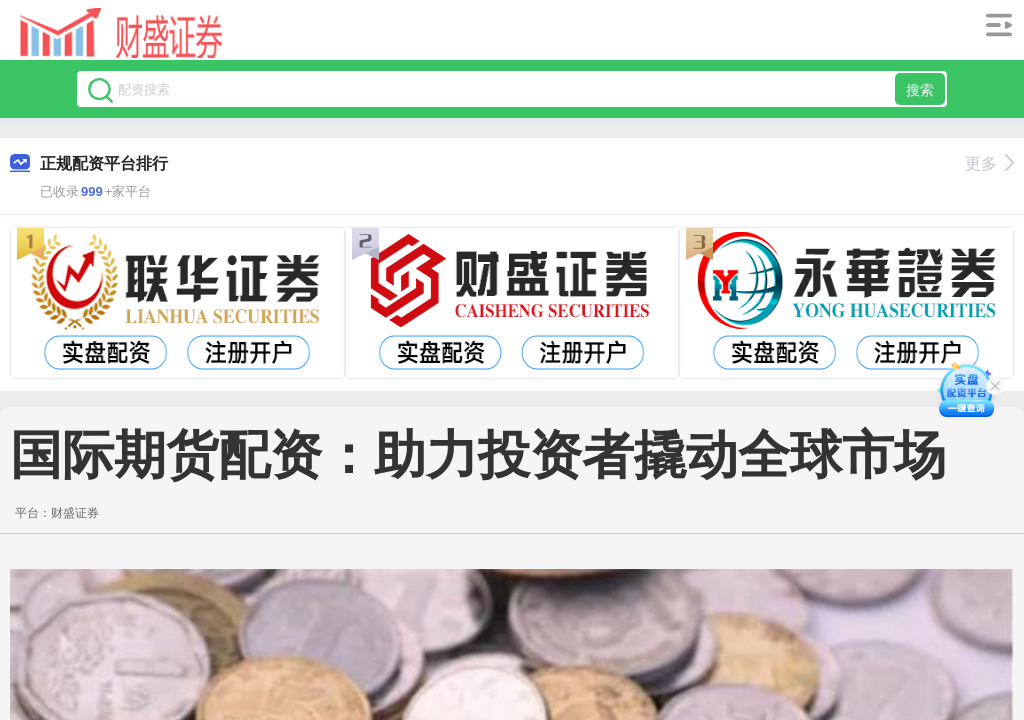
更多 (989, 163)
